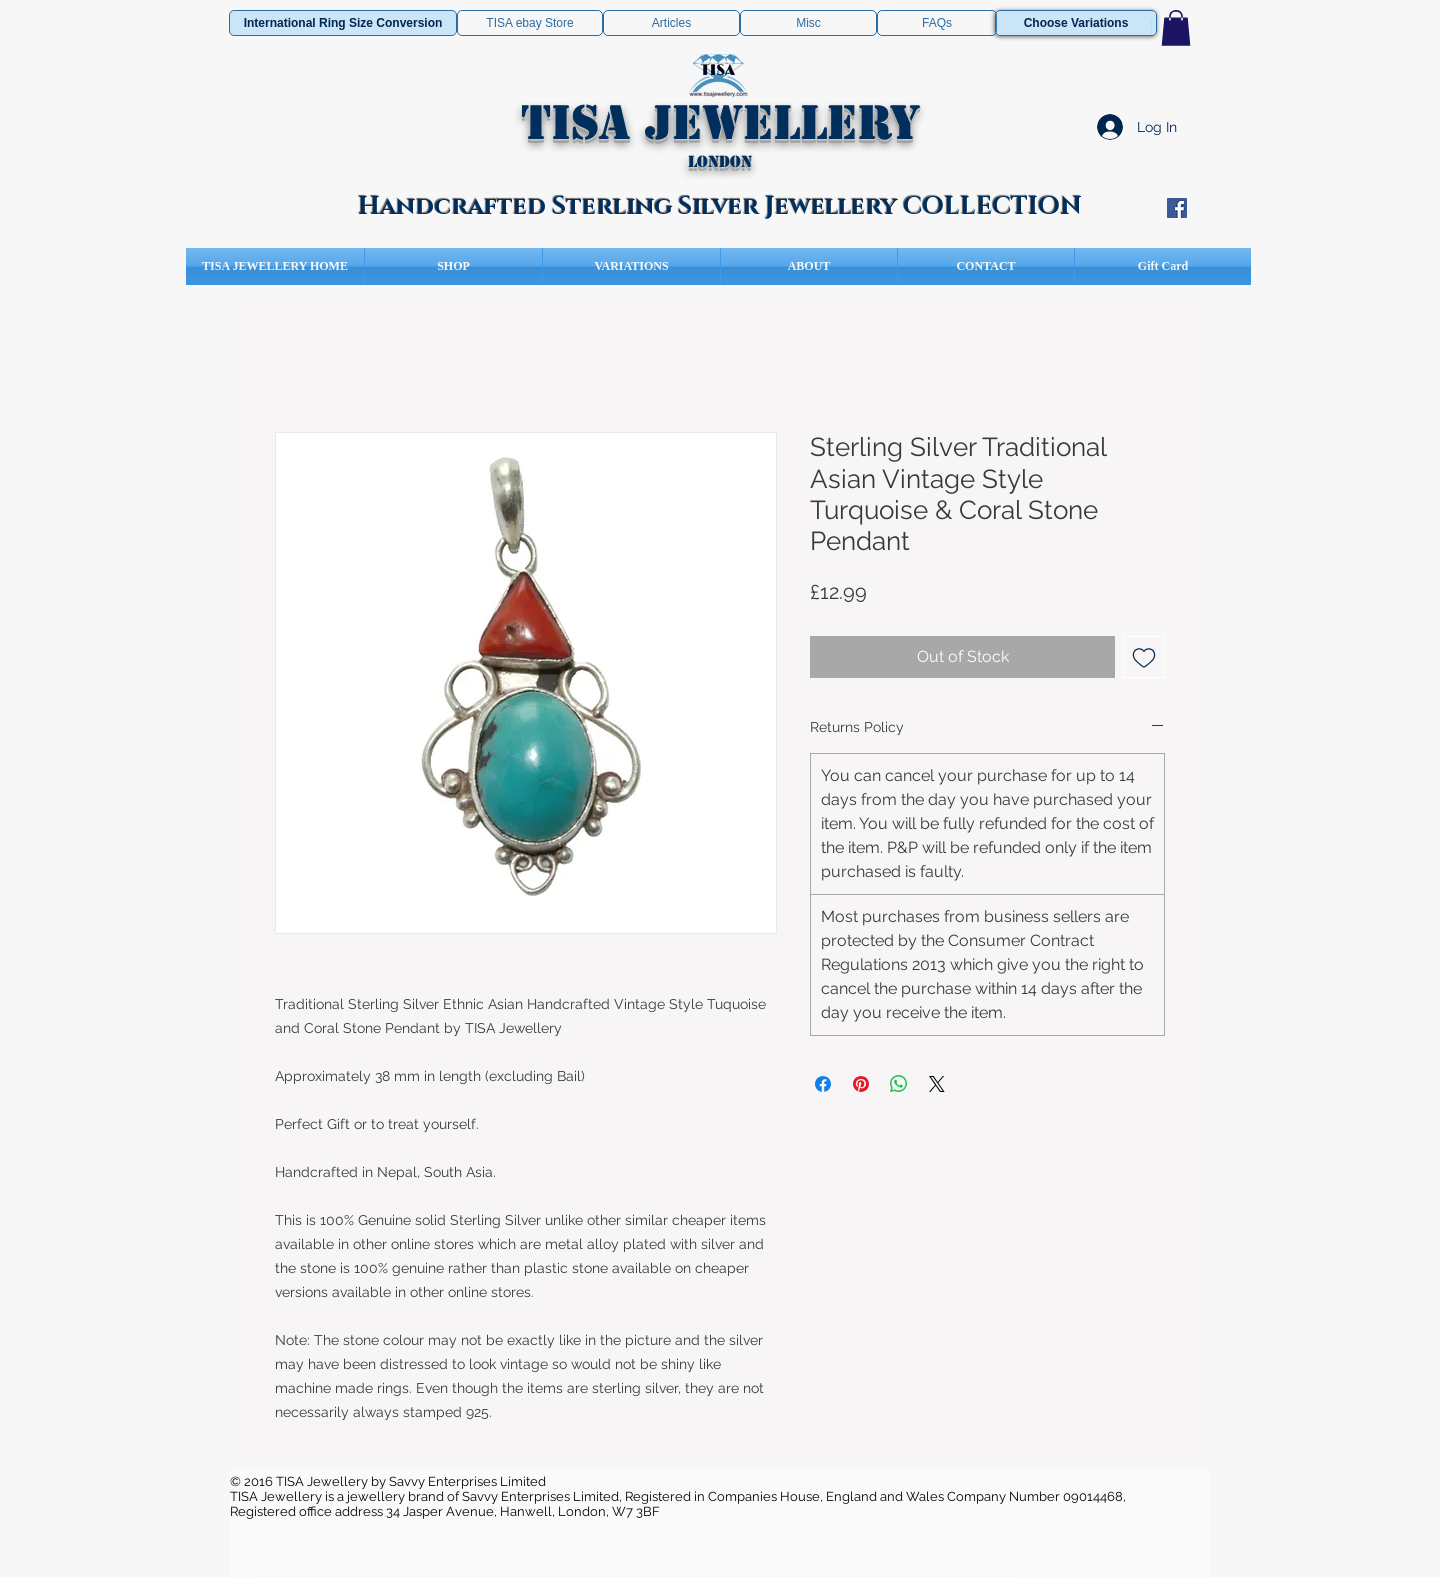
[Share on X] (937, 1084)
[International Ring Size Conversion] (343, 23)
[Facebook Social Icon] (1177, 208)
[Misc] (808, 23)
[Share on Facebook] (823, 1084)
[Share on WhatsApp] (899, 1084)
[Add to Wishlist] (1144, 657)
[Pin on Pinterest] (861, 1084)
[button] (1176, 28)
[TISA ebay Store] (530, 23)
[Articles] (671, 23)
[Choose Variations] (1076, 23)
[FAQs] (937, 23)
